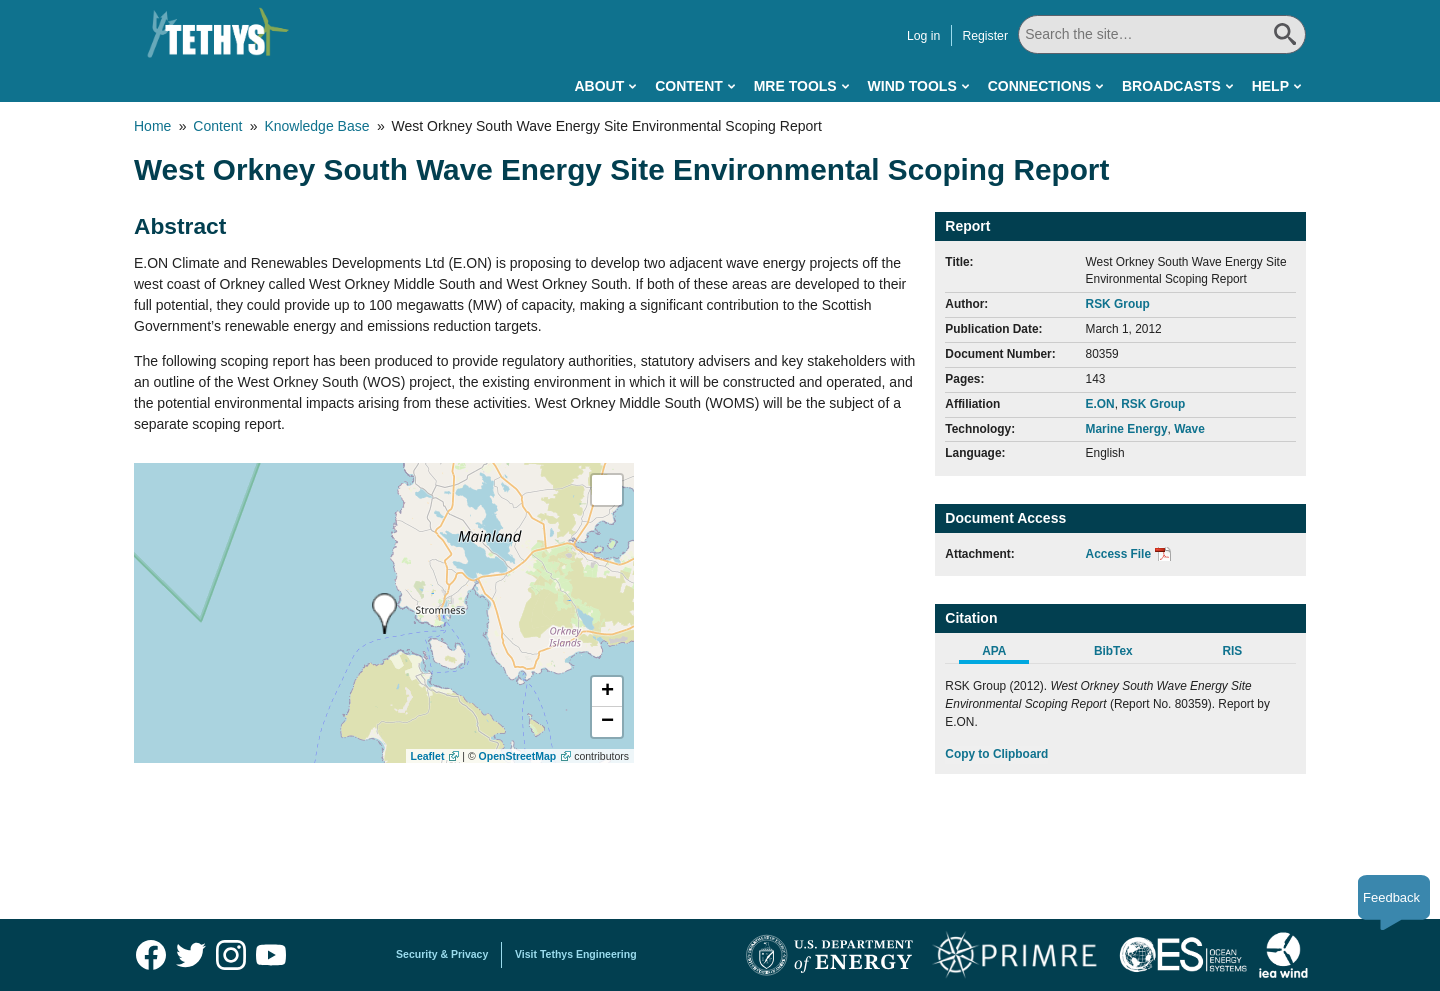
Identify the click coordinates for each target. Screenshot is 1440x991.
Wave (1189, 429)
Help (1270, 86)
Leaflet (428, 756)
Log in (923, 36)
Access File (1118, 554)
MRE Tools (795, 86)
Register (985, 36)
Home (152, 126)
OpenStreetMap (518, 756)
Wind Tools (912, 86)
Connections (1039, 86)
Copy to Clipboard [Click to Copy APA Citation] (996, 754)
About (599, 86)
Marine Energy (1127, 429)
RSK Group (1118, 304)
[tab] (1004, 654)
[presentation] (384, 613)
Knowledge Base (316, 126)
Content (689, 86)
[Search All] (1162, 34)
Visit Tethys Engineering (576, 954)
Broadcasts (1171, 86)
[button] (607, 692)
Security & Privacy (442, 954)
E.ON (1100, 404)
